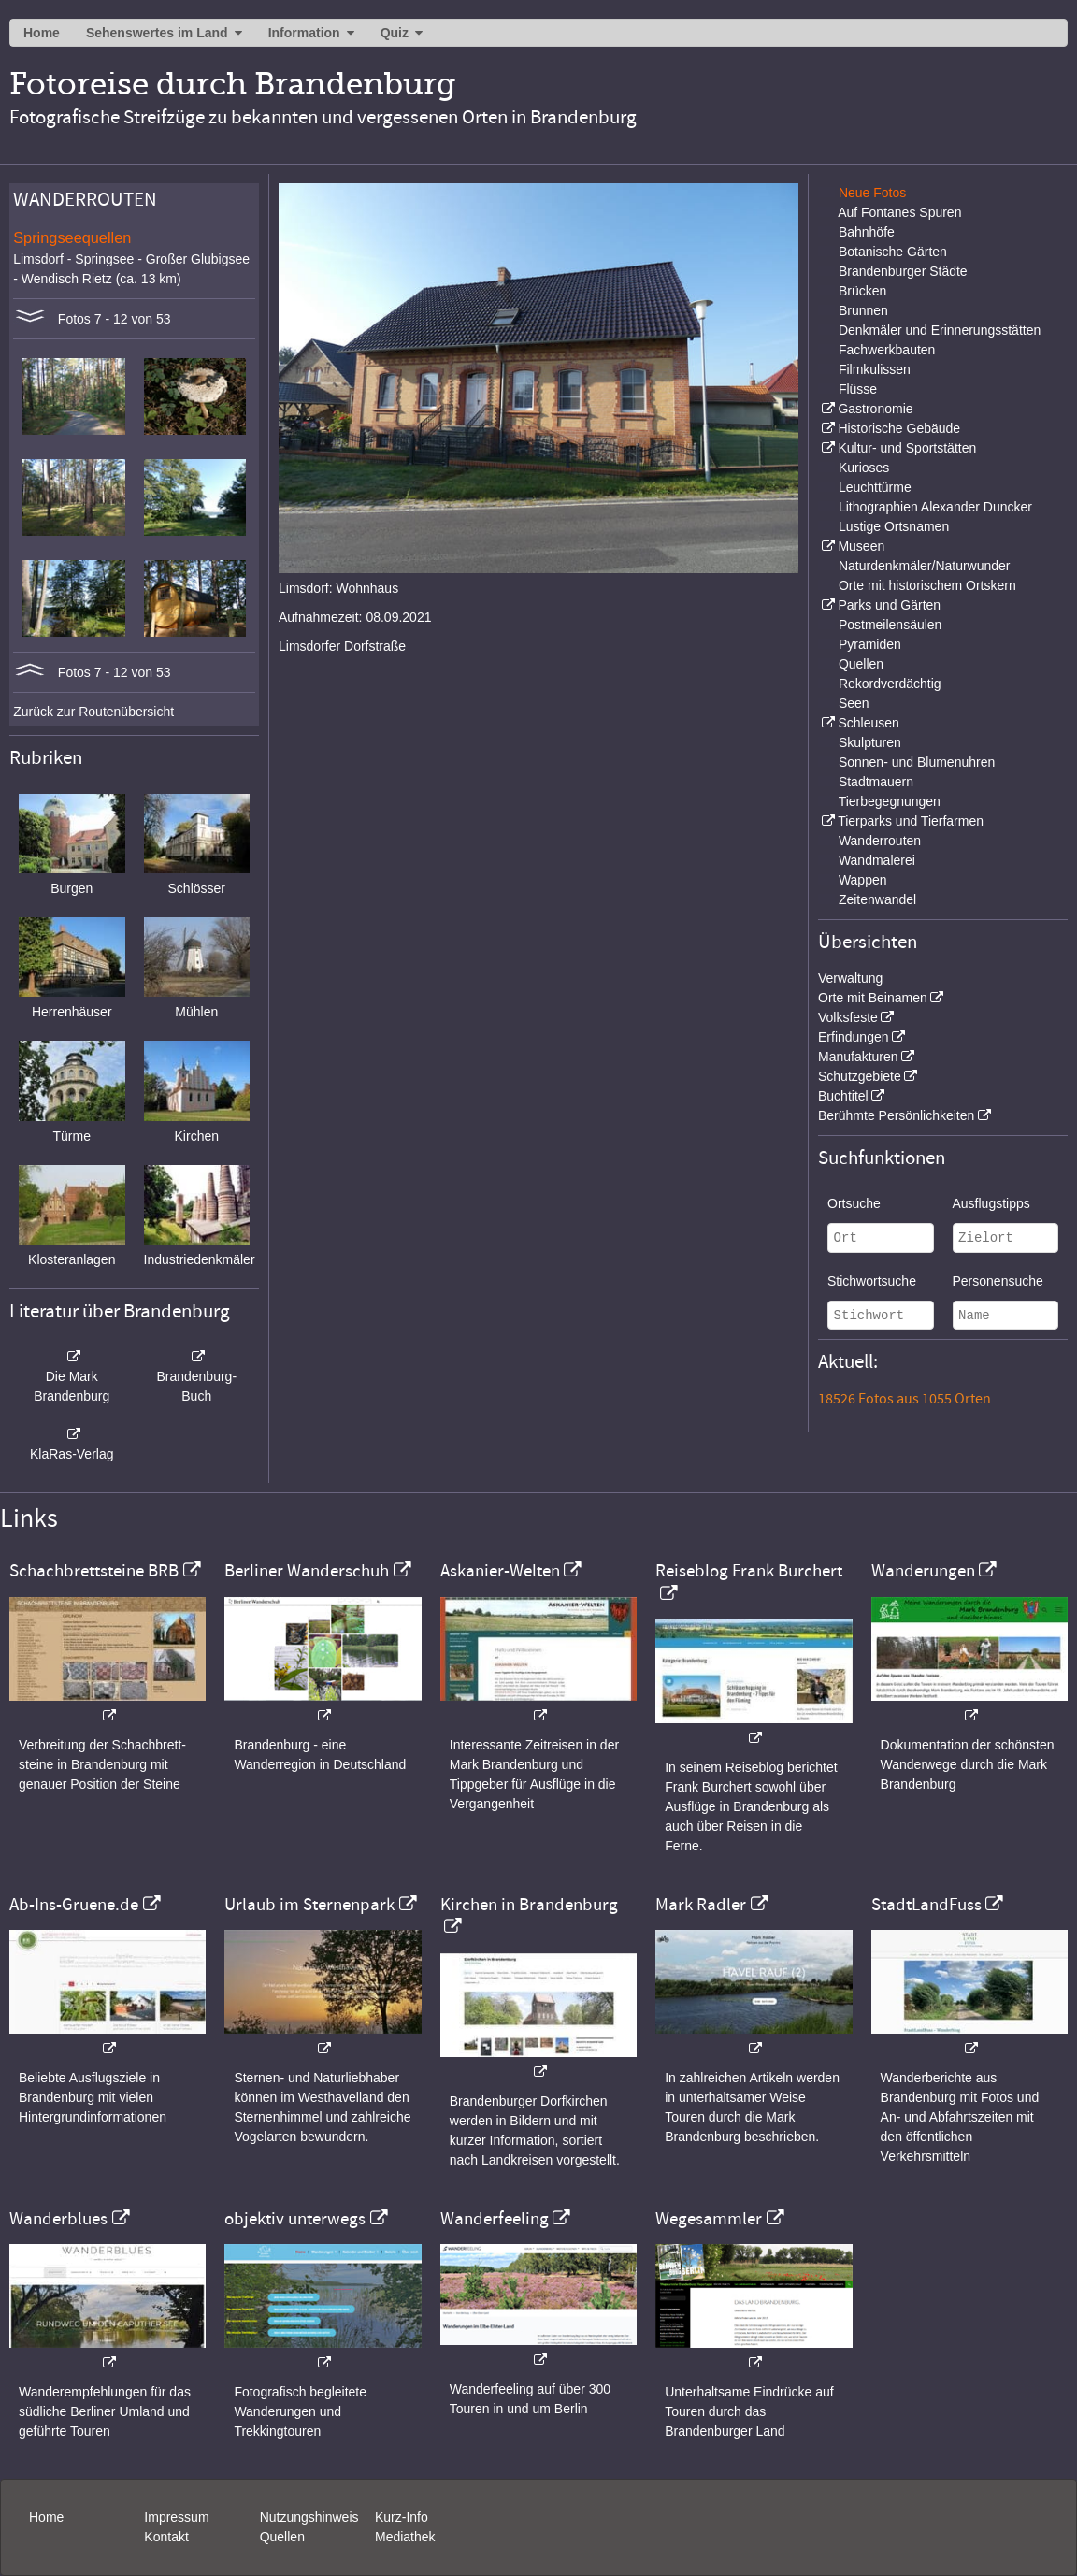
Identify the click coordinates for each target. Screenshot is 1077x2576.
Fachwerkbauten (887, 349)
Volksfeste (848, 1017)
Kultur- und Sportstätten (907, 447)
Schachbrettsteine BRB (94, 1571)
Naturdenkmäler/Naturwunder (925, 565)
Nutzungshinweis (309, 2517)
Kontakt (166, 2536)
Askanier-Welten (500, 1571)
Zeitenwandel (877, 899)
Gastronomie (875, 408)
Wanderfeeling (494, 2219)
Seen (854, 703)
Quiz (395, 32)
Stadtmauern (876, 781)
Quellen (861, 663)
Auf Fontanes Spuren (899, 212)
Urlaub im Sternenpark (309, 1904)
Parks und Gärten (889, 604)
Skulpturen (870, 742)
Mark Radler (700, 1904)
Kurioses (864, 467)
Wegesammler (708, 2219)
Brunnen (863, 310)
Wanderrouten (880, 840)
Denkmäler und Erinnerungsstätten (940, 330)
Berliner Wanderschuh (306, 1571)
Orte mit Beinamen (872, 997)
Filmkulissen (875, 369)
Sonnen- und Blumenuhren (917, 762)
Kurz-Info (401, 2517)
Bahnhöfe (867, 231)
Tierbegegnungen (890, 801)
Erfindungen (853, 1036)
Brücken (862, 290)
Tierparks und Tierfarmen (911, 820)
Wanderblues (58, 2219)
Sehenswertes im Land (157, 32)
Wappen (863, 879)
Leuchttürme (875, 487)
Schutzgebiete (859, 1076)
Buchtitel (843, 1095)
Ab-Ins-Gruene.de (73, 1904)
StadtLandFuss (926, 1904)
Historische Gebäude (899, 428)
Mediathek (405, 2536)
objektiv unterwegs (295, 2219)
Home (41, 32)
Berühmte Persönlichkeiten (896, 1115)
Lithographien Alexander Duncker (935, 506)
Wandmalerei (877, 860)
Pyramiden (870, 644)
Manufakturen (858, 1056)
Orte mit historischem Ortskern (927, 585)
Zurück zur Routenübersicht (93, 711)
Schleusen (868, 722)
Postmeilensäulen (890, 624)
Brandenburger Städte (903, 271)
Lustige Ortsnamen (894, 526)
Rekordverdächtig (890, 683)
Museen (861, 546)
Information (304, 32)
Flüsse (858, 388)
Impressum (176, 2517)
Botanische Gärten (893, 251)
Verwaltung (850, 978)
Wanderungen (923, 1571)
